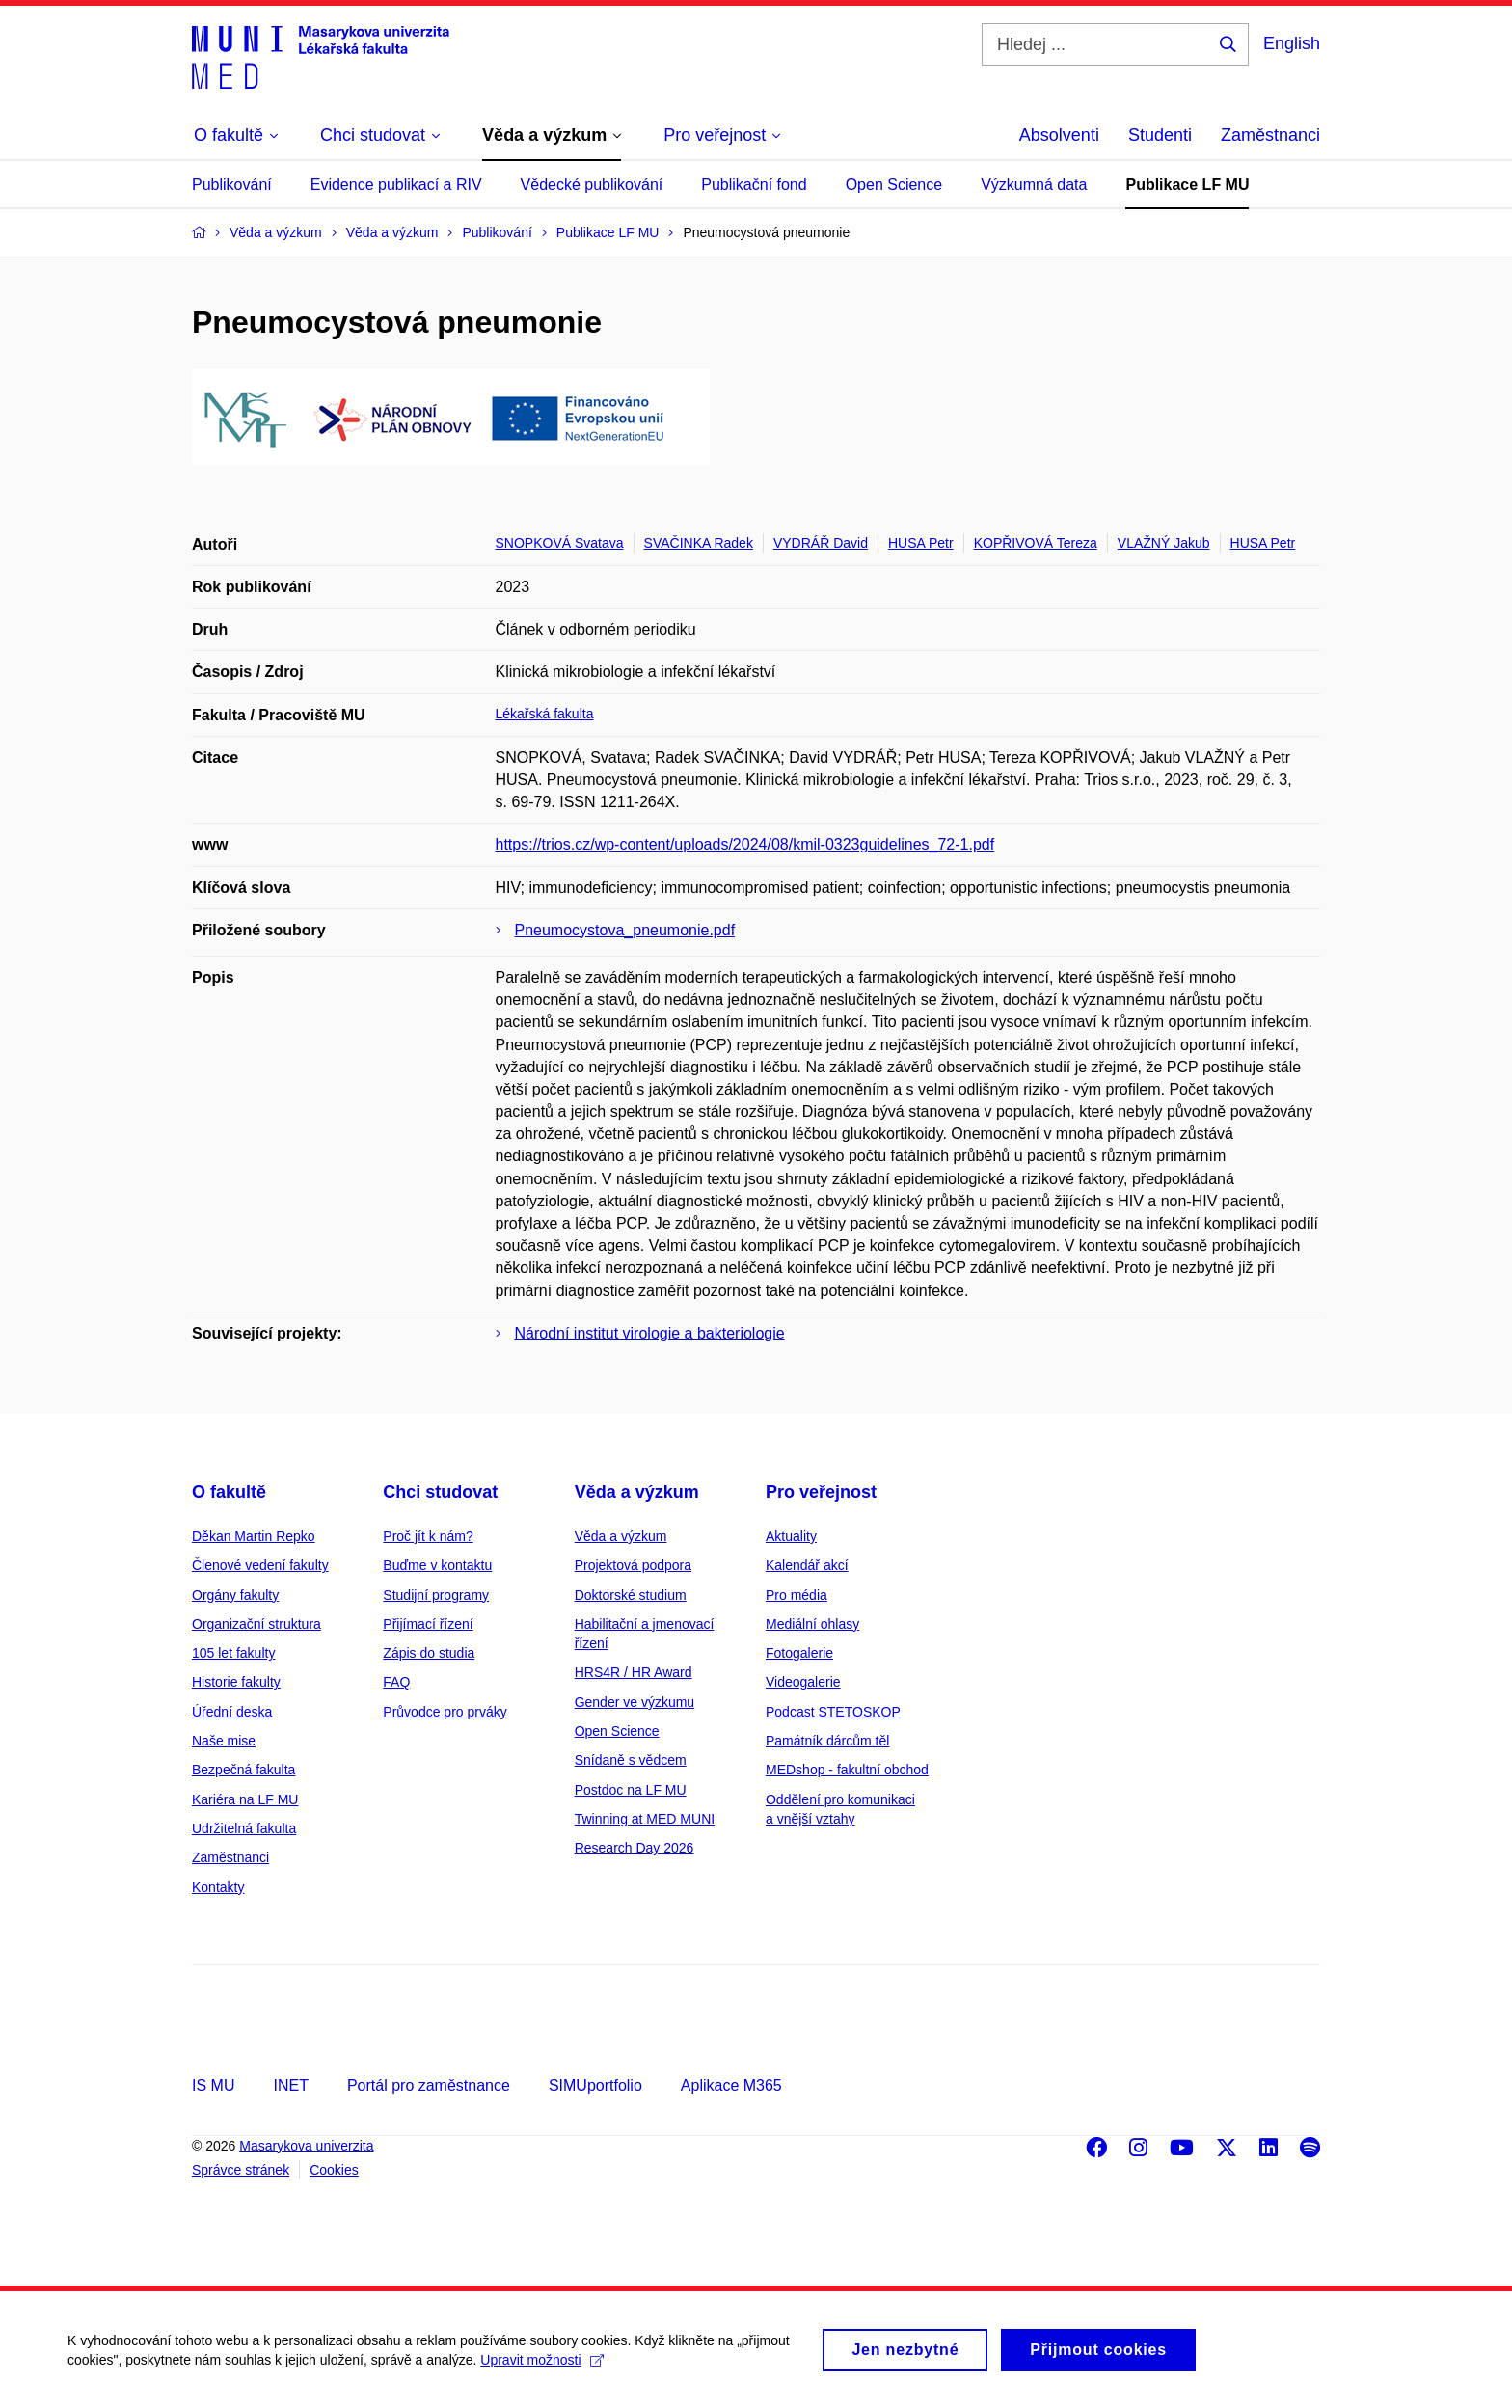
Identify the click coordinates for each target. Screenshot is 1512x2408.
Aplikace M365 (731, 2085)
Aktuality (791, 1536)
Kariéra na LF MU (245, 1799)
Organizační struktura (256, 1624)
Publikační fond (753, 184)
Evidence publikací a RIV (396, 184)
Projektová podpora (633, 1565)
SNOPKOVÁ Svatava (560, 543)
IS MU (213, 2085)
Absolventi (1059, 135)
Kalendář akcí (807, 1565)
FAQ (396, 1682)
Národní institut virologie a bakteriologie (650, 1333)
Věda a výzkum (637, 1492)
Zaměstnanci (1270, 135)
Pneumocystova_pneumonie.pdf (625, 930)
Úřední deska (232, 1711)
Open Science (894, 184)
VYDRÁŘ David (820, 543)
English (1291, 43)
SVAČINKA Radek (698, 543)
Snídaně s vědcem (631, 1760)
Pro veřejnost (821, 1492)
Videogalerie (803, 1682)
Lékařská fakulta (545, 713)
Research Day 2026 (634, 1847)
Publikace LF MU (1187, 184)
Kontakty (218, 1887)
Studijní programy (436, 1595)
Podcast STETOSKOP (833, 1711)
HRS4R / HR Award (633, 1672)
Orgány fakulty (235, 1595)
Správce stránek (240, 2170)
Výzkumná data (1034, 184)
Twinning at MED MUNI (645, 1818)
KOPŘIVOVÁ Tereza (1035, 543)
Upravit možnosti (541, 2368)
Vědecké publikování (592, 184)
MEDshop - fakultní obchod (847, 1769)
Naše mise (224, 1740)
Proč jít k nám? (427, 1536)
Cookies (334, 2170)
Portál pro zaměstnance (428, 2085)
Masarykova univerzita (306, 2145)
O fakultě (229, 1492)
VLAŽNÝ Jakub (1164, 543)
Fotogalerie (799, 1653)
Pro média (796, 1595)
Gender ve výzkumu (635, 1702)
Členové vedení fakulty (260, 1565)
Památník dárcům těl (827, 1740)
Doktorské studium (631, 1595)
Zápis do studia (428, 1653)
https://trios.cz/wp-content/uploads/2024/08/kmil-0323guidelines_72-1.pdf (745, 844)
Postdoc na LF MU (631, 1790)
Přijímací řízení (427, 1624)
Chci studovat (440, 1492)
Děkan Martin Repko (253, 1536)
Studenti (1160, 135)
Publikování (232, 184)
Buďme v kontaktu (437, 1565)
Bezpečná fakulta (243, 1769)
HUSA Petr (921, 543)
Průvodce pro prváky (444, 1711)
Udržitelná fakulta (244, 1828)
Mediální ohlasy (812, 1624)
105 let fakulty (233, 1653)
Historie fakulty (236, 1682)
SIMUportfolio (595, 2085)
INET (290, 2085)
